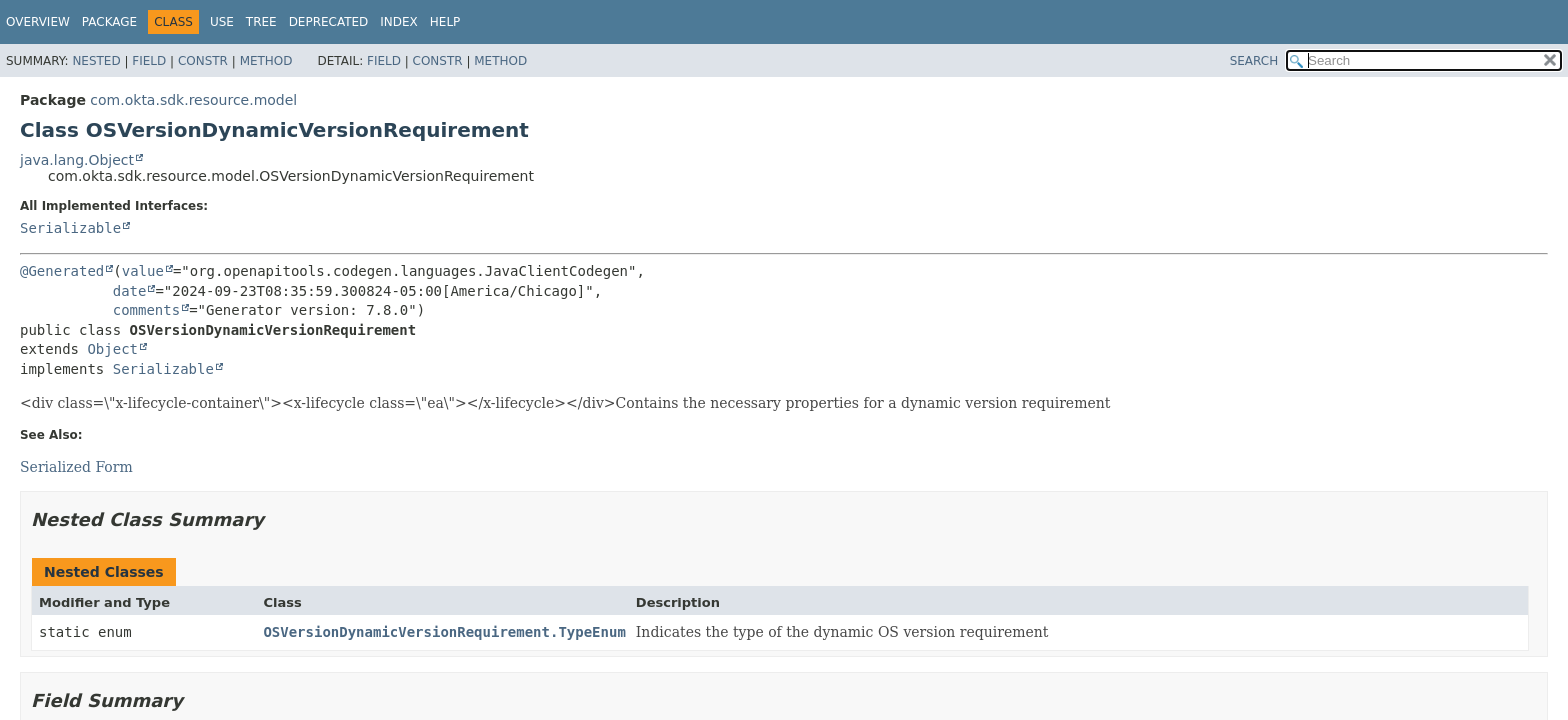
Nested (96, 61)
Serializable (70, 228)
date (130, 291)
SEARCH (1254, 61)
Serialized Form (76, 467)
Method (266, 61)
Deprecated (329, 22)
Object (112, 349)
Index (399, 22)
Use (222, 22)
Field (149, 61)
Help (445, 22)
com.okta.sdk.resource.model (193, 100)
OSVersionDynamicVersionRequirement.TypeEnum (444, 632)
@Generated (62, 271)
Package (109, 22)
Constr (203, 61)
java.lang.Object (77, 160)
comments (146, 310)
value (143, 271)
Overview (38, 22)
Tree (261, 22)
